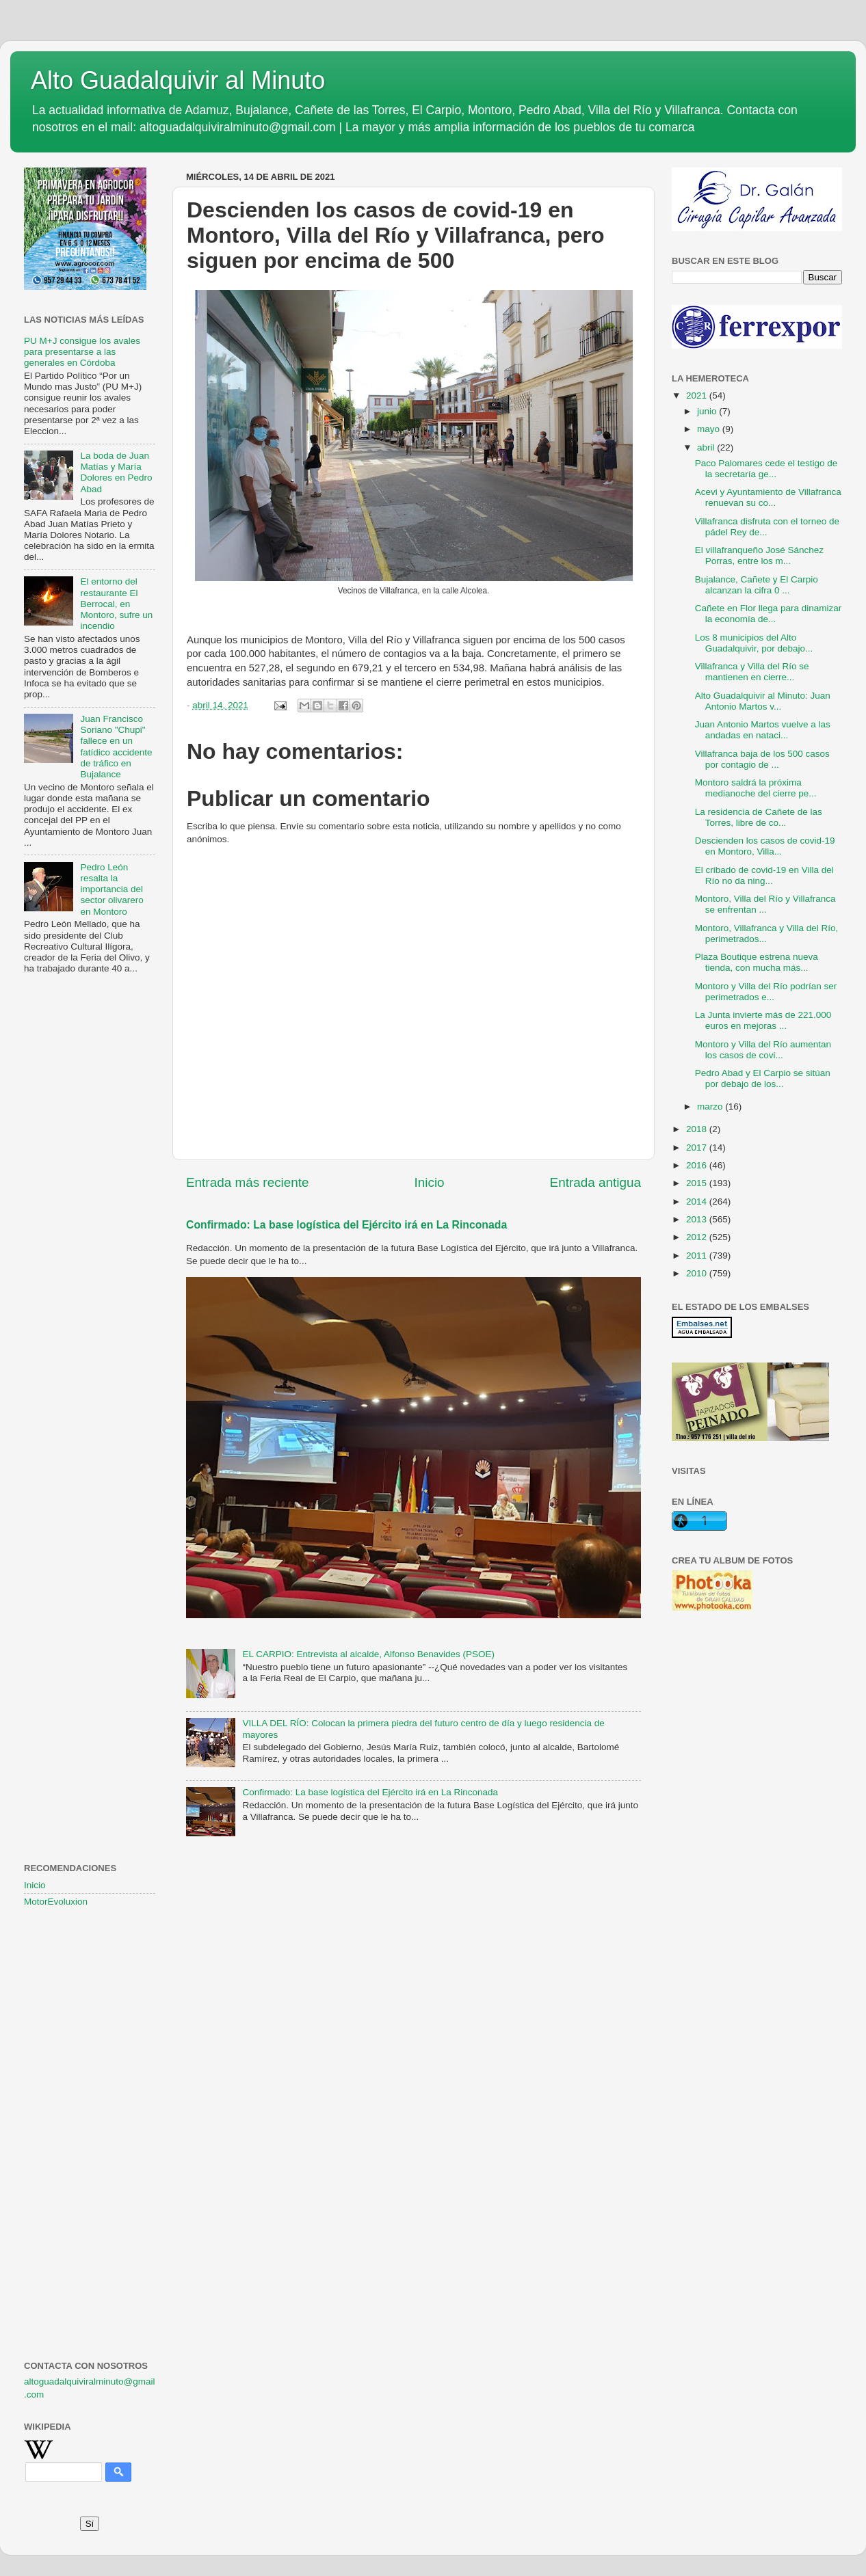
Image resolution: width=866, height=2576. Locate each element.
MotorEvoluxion (56, 1901)
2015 (697, 1183)
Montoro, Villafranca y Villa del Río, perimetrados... (767, 933)
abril (707, 447)
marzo (711, 1106)
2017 (697, 1147)
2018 (697, 1129)
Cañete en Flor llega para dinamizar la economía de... (768, 613)
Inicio (430, 1182)
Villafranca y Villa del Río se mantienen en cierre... (752, 671)
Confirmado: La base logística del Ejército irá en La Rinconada (346, 1225)
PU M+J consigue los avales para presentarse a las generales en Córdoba (82, 352)
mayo (709, 429)
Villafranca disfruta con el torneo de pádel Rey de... (767, 526)
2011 (697, 1255)
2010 (697, 1273)
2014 (697, 1201)
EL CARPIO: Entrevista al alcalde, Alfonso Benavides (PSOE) (368, 1654)
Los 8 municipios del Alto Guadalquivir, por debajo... (754, 643)
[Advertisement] (89, 1207)
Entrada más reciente (247, 1182)
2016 (697, 1165)
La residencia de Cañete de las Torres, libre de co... (758, 817)
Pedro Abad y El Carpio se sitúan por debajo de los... (762, 1078)
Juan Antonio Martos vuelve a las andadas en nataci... (762, 729)
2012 (697, 1237)
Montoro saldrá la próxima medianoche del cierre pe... (756, 788)
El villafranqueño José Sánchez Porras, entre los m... (759, 555)
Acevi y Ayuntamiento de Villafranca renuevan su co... (768, 497)
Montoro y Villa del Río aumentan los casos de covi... (763, 1049)
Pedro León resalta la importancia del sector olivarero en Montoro (111, 889)
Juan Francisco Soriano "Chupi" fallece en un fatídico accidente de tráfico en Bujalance (116, 746)
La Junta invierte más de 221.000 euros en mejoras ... (763, 1020)
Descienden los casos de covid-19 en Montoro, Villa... (765, 846)
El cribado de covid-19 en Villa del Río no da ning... (764, 875)
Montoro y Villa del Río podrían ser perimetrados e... (766, 991)
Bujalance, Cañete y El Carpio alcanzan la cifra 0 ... (756, 584)
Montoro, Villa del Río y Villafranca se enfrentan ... (765, 904)
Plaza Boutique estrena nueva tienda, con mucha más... (756, 962)
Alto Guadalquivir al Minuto (178, 80)
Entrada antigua (595, 1182)
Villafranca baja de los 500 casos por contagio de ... (762, 759)
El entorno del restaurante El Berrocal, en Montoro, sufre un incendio (116, 603)
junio (708, 411)
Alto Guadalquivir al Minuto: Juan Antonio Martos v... (762, 701)
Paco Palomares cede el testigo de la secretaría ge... (766, 468)
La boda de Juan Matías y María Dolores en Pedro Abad (116, 472)
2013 (697, 1219)
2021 (697, 395)
